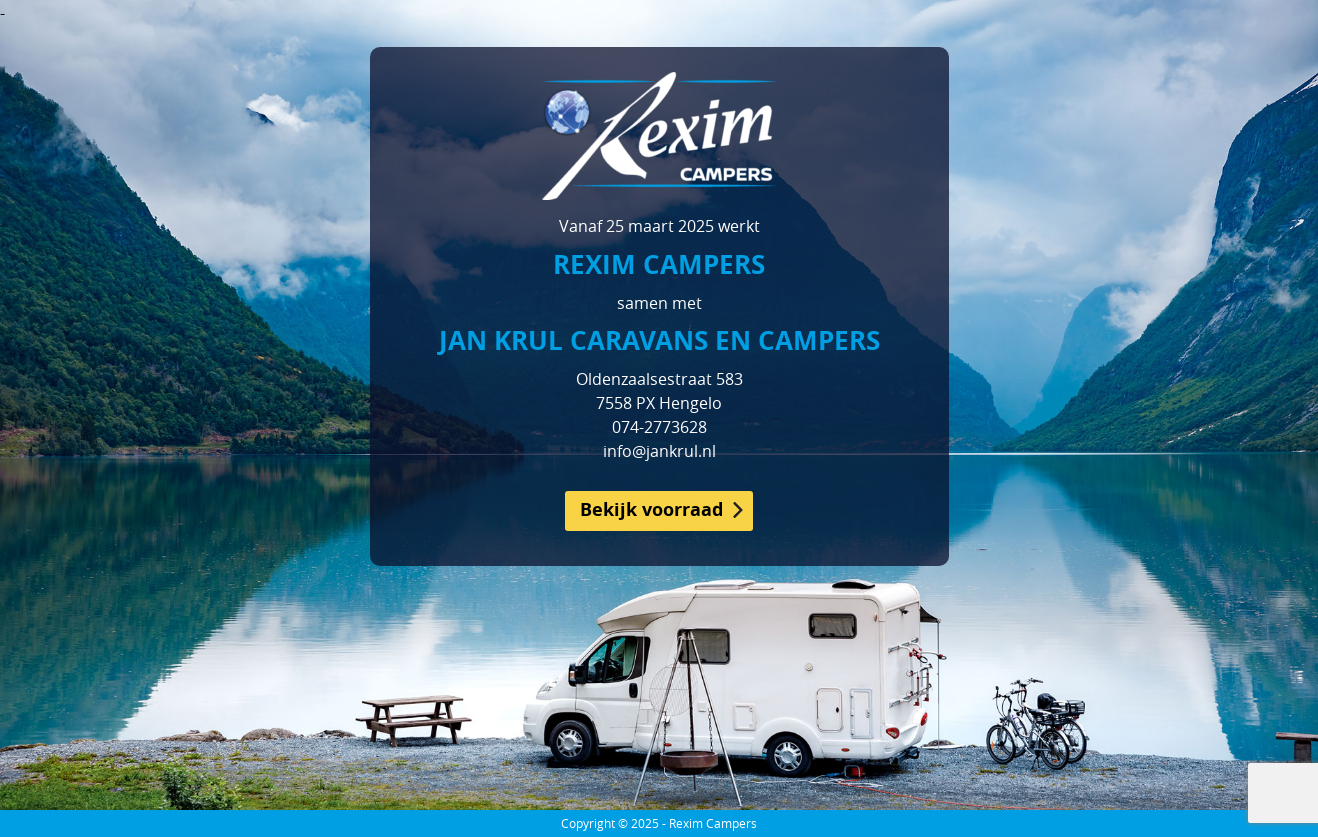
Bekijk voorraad (651, 509)
